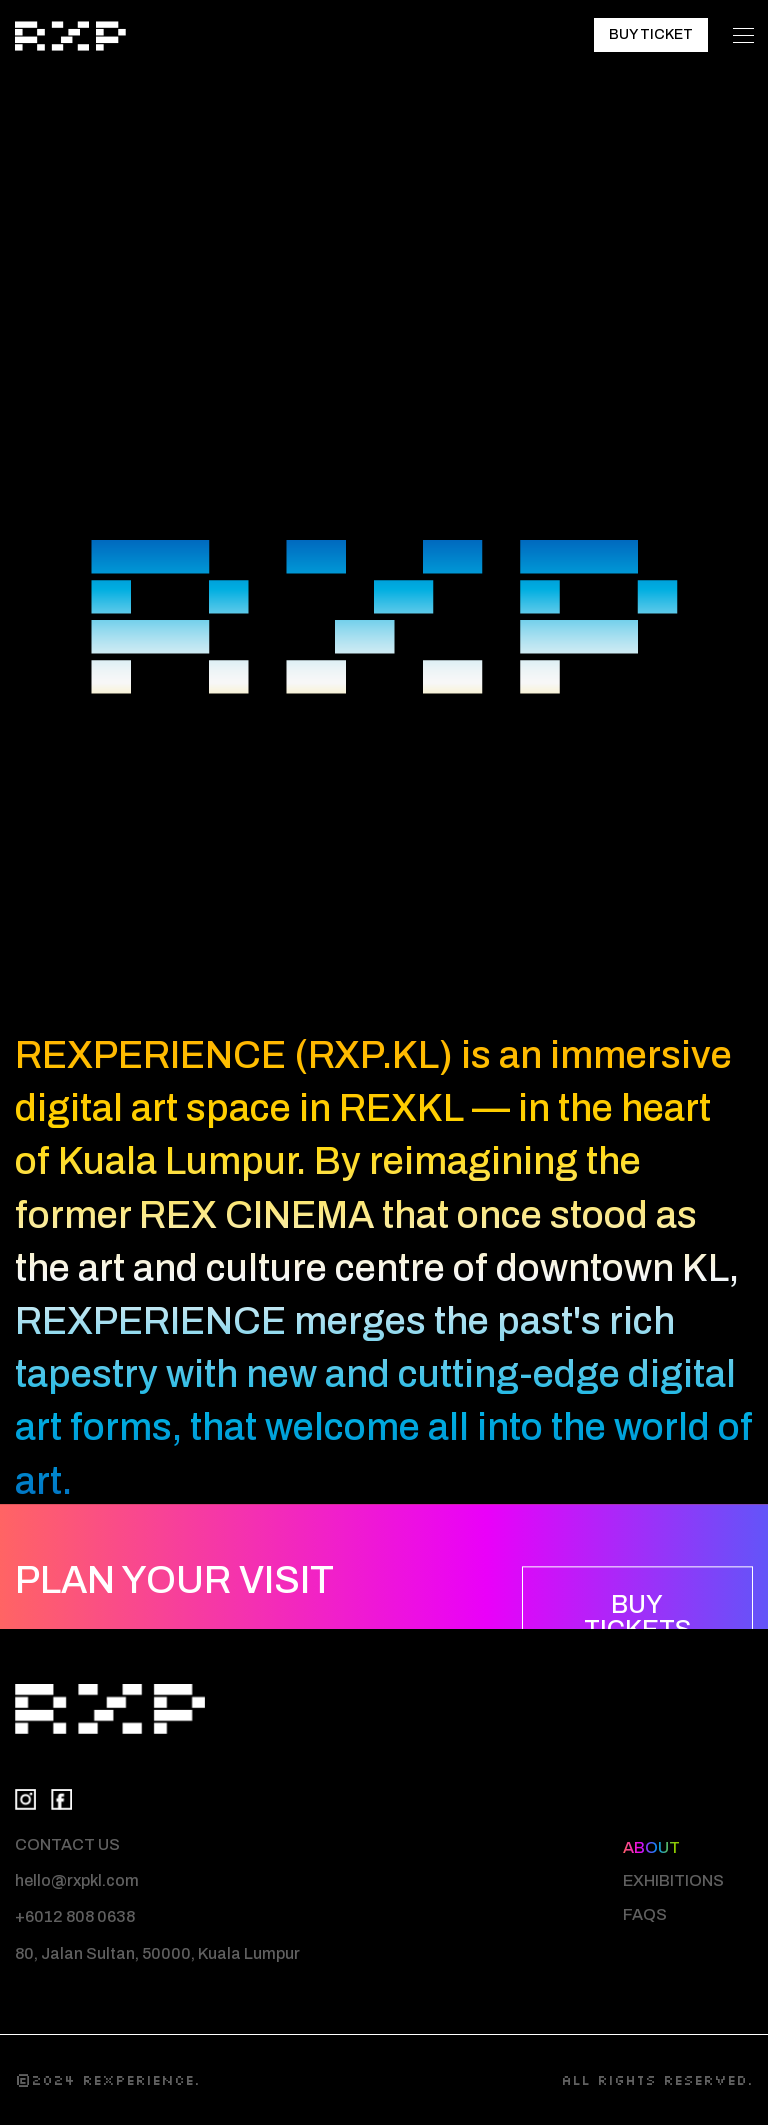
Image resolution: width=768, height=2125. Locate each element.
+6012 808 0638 (75, 1916)
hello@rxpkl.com (77, 1880)
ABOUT (651, 1847)
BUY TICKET (651, 34)
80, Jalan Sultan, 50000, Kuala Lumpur (157, 1953)
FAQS (645, 1914)
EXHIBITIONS (673, 1880)
